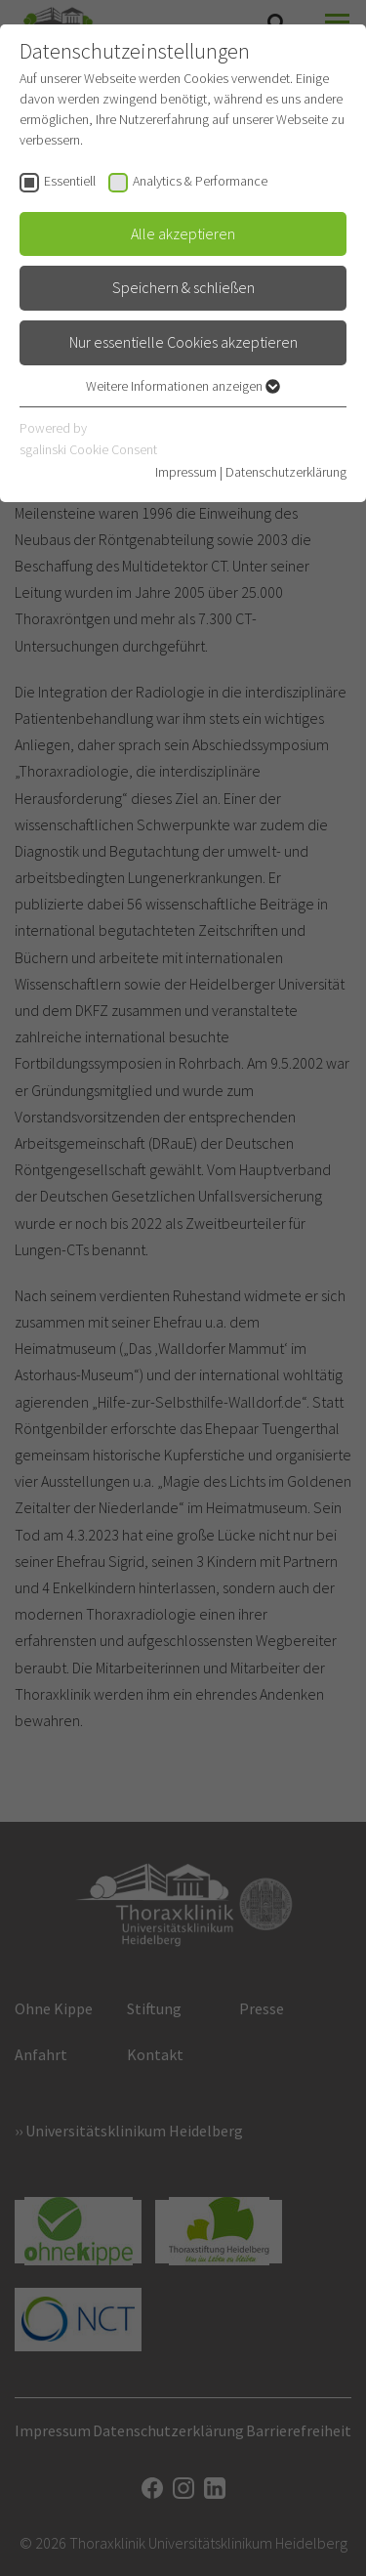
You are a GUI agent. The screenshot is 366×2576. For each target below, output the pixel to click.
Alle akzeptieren (183, 233)
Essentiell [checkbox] (70, 181)
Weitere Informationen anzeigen (183, 386)
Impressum (186, 472)
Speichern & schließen (183, 287)
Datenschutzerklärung (285, 472)
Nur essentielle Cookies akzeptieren (183, 342)
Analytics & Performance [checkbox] (200, 181)
